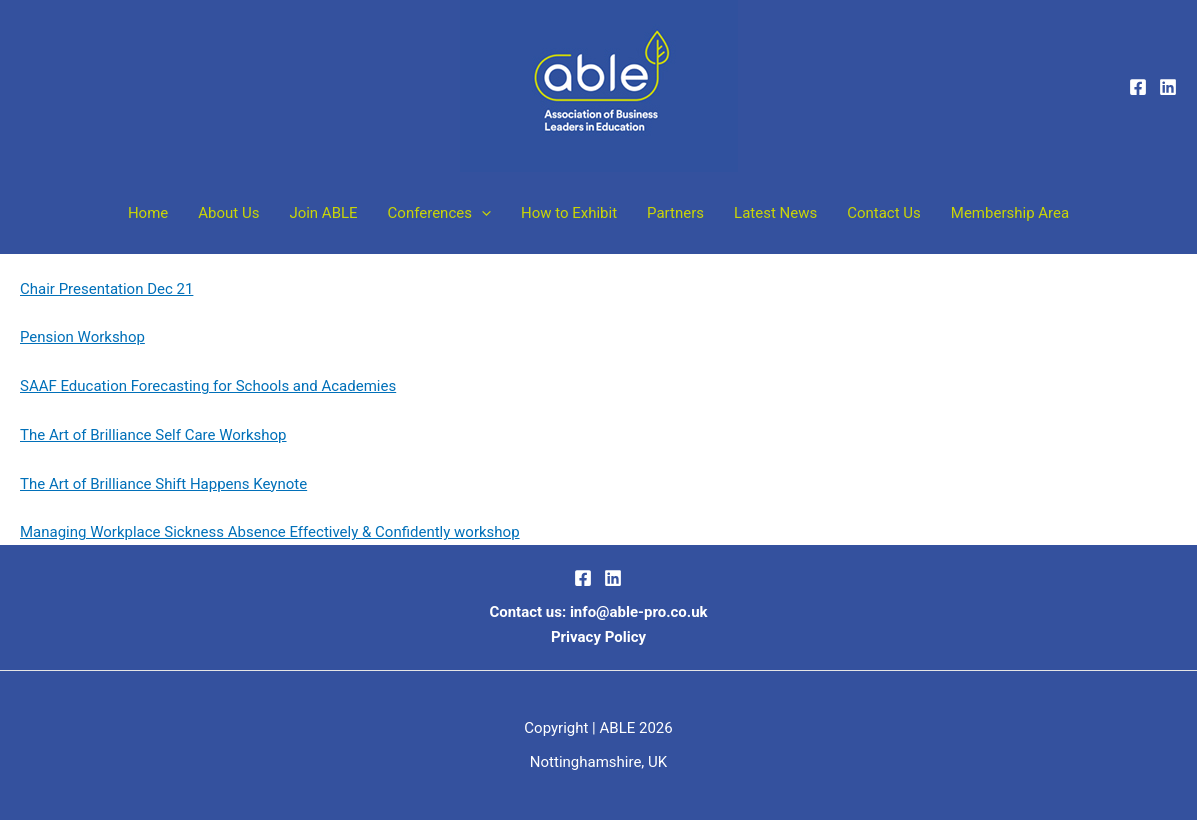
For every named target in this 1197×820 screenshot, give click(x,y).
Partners (675, 213)
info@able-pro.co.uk (639, 612)
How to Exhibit (569, 213)
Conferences (439, 213)
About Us (228, 213)
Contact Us (884, 213)
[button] (481, 213)
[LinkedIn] (613, 578)
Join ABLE (323, 213)
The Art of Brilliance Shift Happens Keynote (163, 484)
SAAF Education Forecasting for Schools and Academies (208, 386)
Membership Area (1010, 213)
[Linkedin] (1168, 87)
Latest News (775, 213)
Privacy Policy (598, 637)
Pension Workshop (82, 337)
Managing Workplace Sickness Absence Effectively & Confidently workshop (270, 532)
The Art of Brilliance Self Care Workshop (153, 435)
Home (148, 213)
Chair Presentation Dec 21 (106, 289)
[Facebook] (1138, 87)
